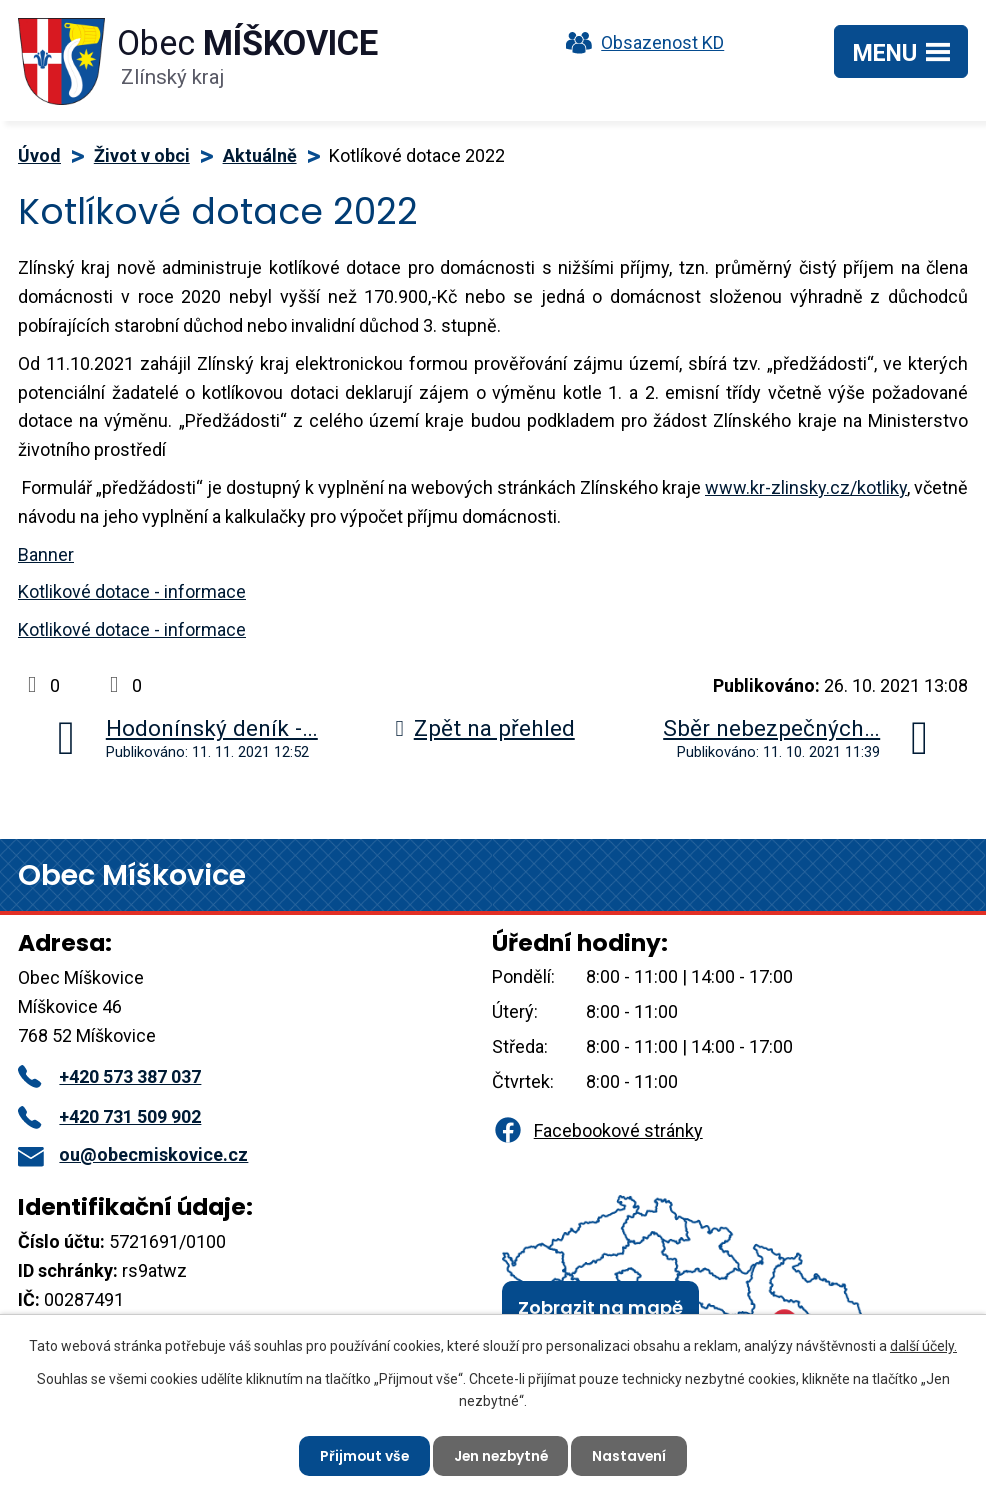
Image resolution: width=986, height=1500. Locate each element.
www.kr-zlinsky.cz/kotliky (806, 487)
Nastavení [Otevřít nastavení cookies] (632, 1455)
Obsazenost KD (640, 42)
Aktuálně (260, 155)
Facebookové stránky (597, 1130)
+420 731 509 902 (109, 1116)
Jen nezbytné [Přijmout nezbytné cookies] (501, 1455)
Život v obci (142, 155)
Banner (46, 554)
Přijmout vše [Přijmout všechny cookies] (361, 1455)
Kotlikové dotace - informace (132, 591)
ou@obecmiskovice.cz (133, 1154)
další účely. (923, 1345)
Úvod (39, 155)
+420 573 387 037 (109, 1076)
